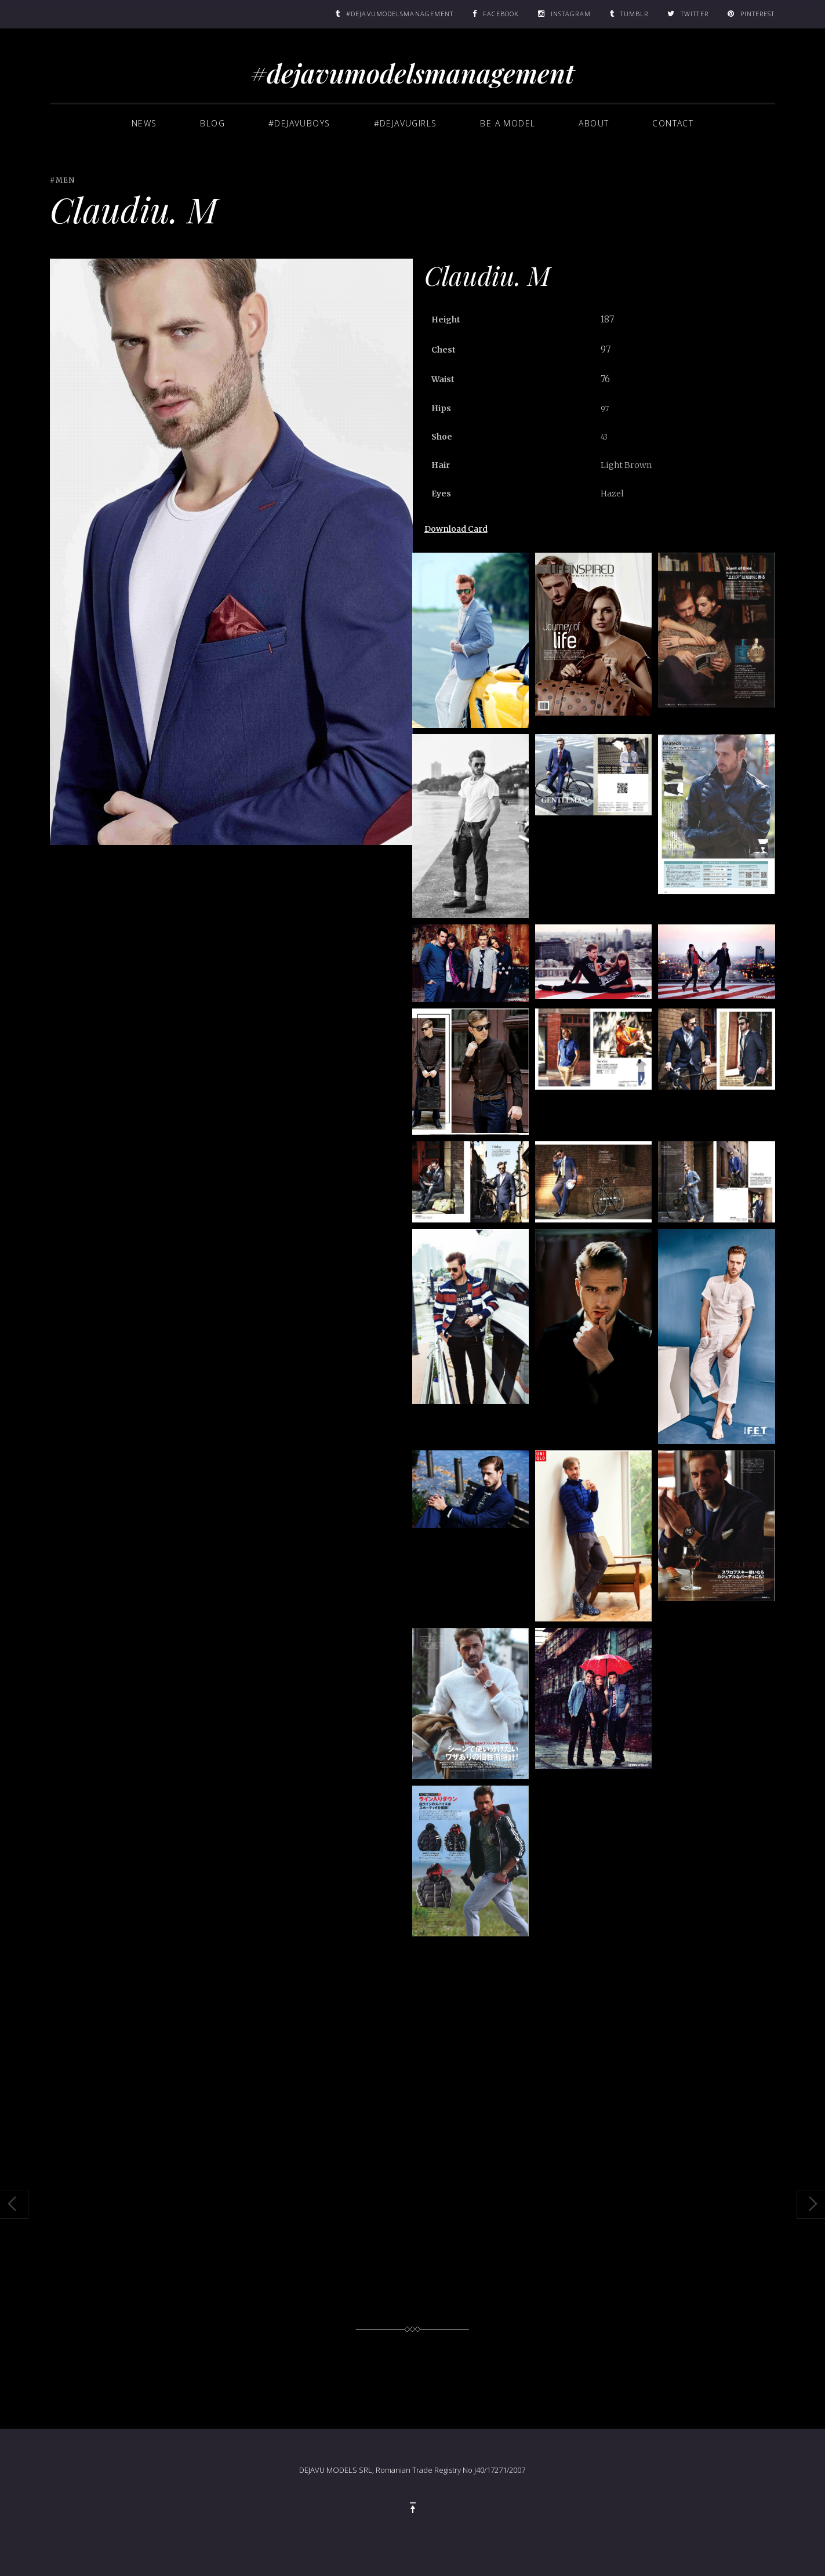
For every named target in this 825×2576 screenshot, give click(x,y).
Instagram (571, 13)
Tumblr (634, 13)
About (594, 123)
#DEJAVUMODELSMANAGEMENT (399, 13)
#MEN (62, 180)
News (144, 123)
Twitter (694, 13)
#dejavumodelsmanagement (412, 72)
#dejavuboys (299, 123)
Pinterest (757, 13)
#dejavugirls (405, 123)
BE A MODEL (507, 123)
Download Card (456, 529)
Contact (672, 123)
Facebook (501, 13)
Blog (212, 123)
